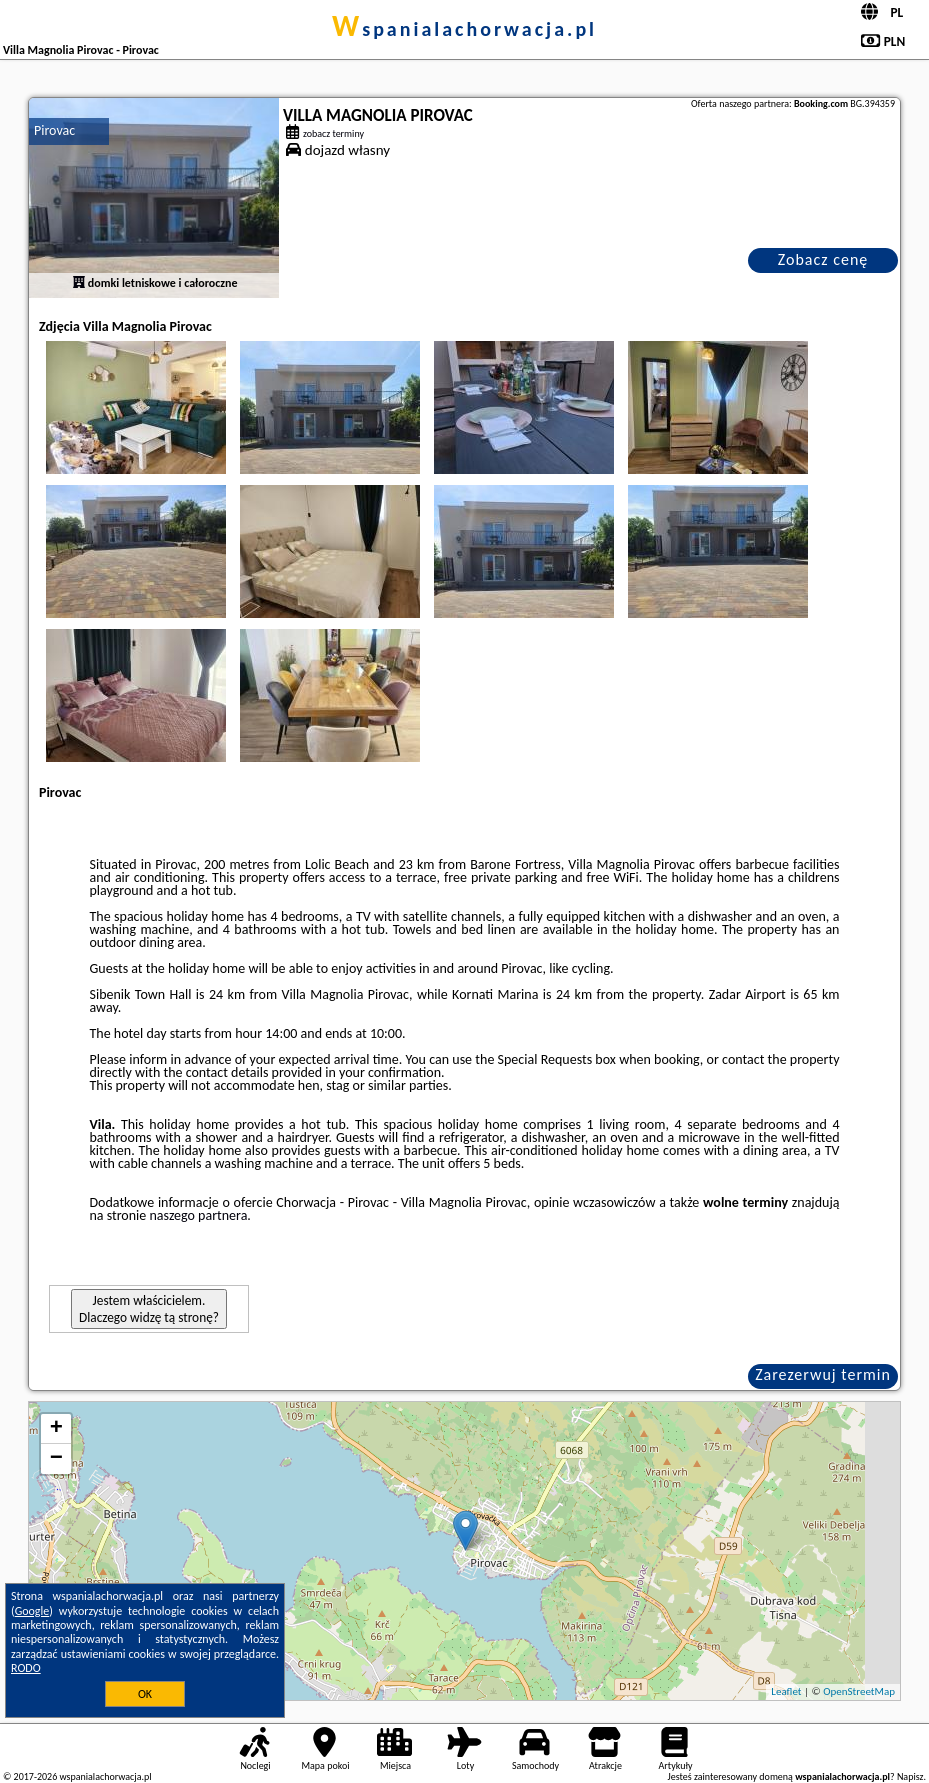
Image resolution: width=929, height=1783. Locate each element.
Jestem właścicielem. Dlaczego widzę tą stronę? (149, 1309)
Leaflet (786, 1691)
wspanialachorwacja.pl (464, 29)
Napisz (910, 1776)
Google (32, 1611)
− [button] (56, 1459)
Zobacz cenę (823, 259)
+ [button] (56, 1429)
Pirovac (54, 130)
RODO (26, 1668)
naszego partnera (198, 1215)
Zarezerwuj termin (823, 1374)
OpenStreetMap (859, 1691)
